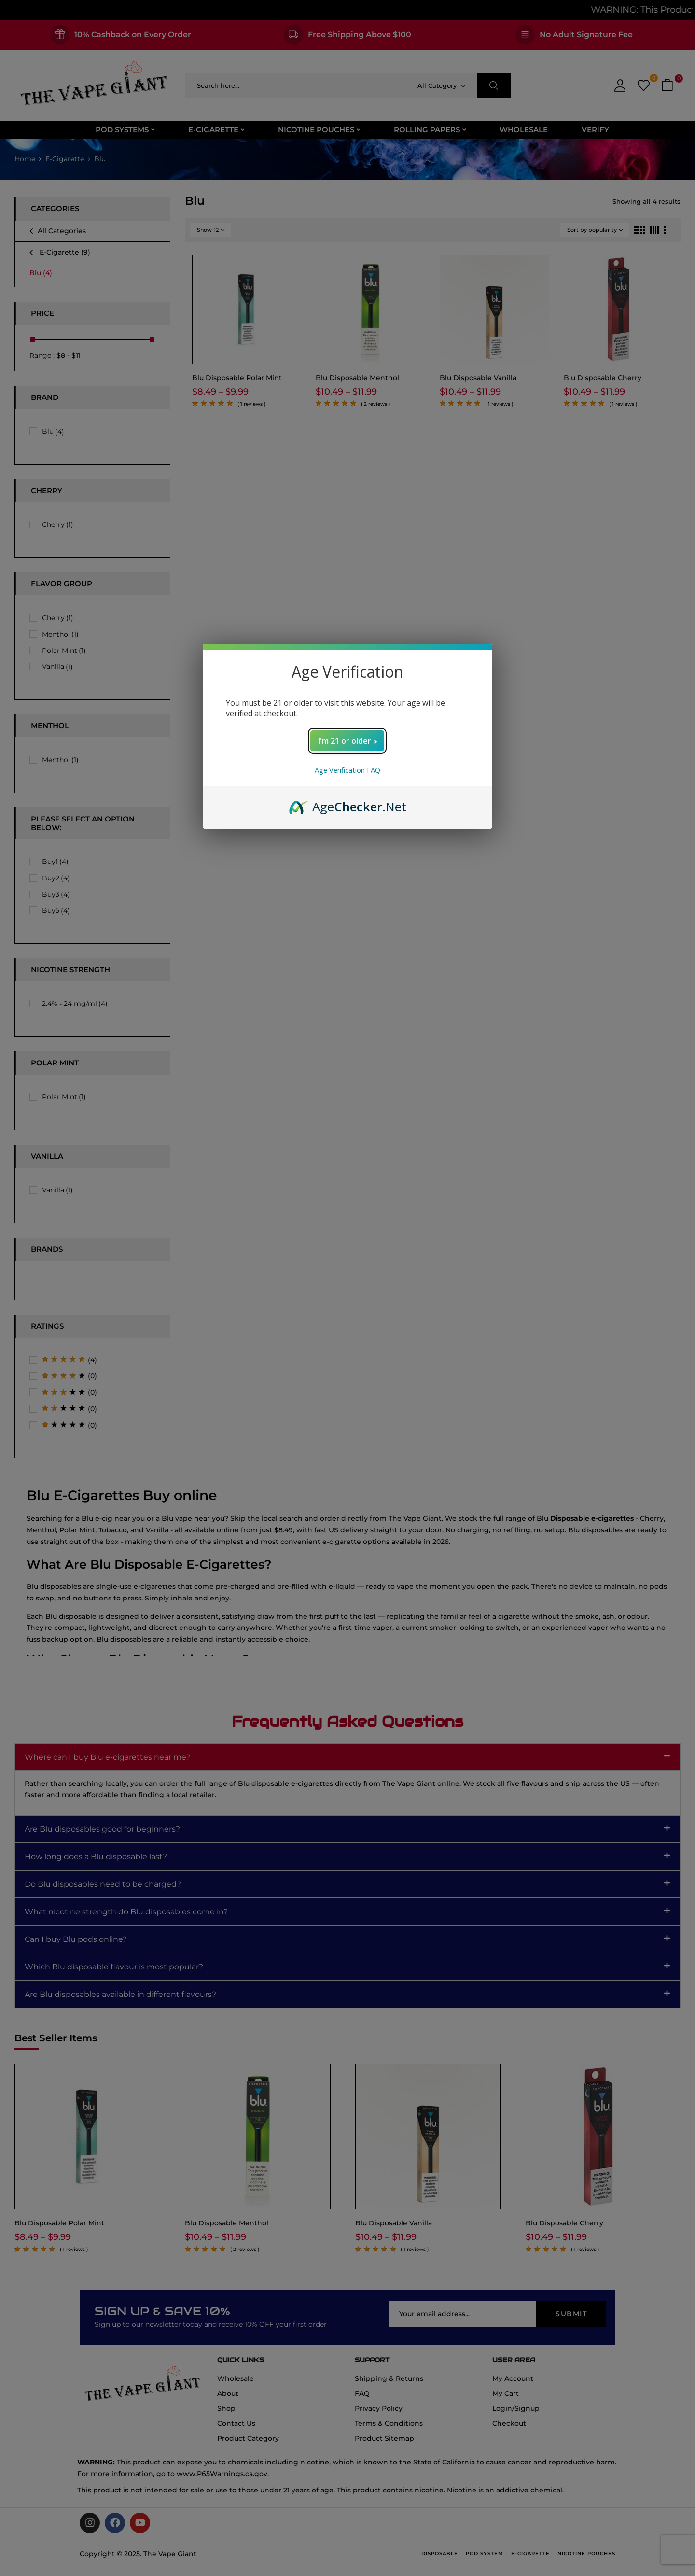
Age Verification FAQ (347, 770)
